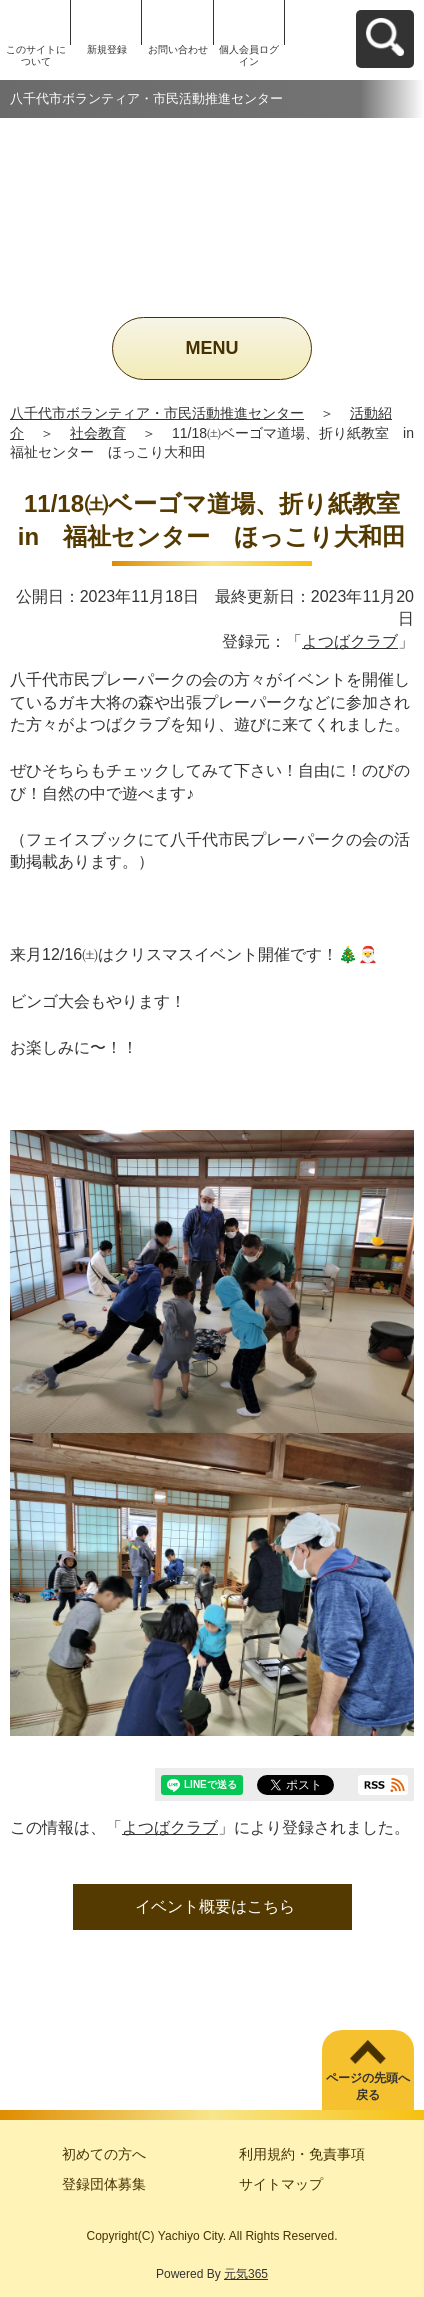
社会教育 (98, 433)
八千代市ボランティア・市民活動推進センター (157, 413)
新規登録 (107, 49)
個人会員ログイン (249, 55)
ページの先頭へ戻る (368, 2086)
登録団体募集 (104, 2184)
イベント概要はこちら (215, 1906)
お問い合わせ (178, 49)
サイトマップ (281, 2184)
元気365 (246, 2274)
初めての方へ (104, 2154)
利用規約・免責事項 (302, 2154)
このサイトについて (36, 55)
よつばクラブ (350, 641)
